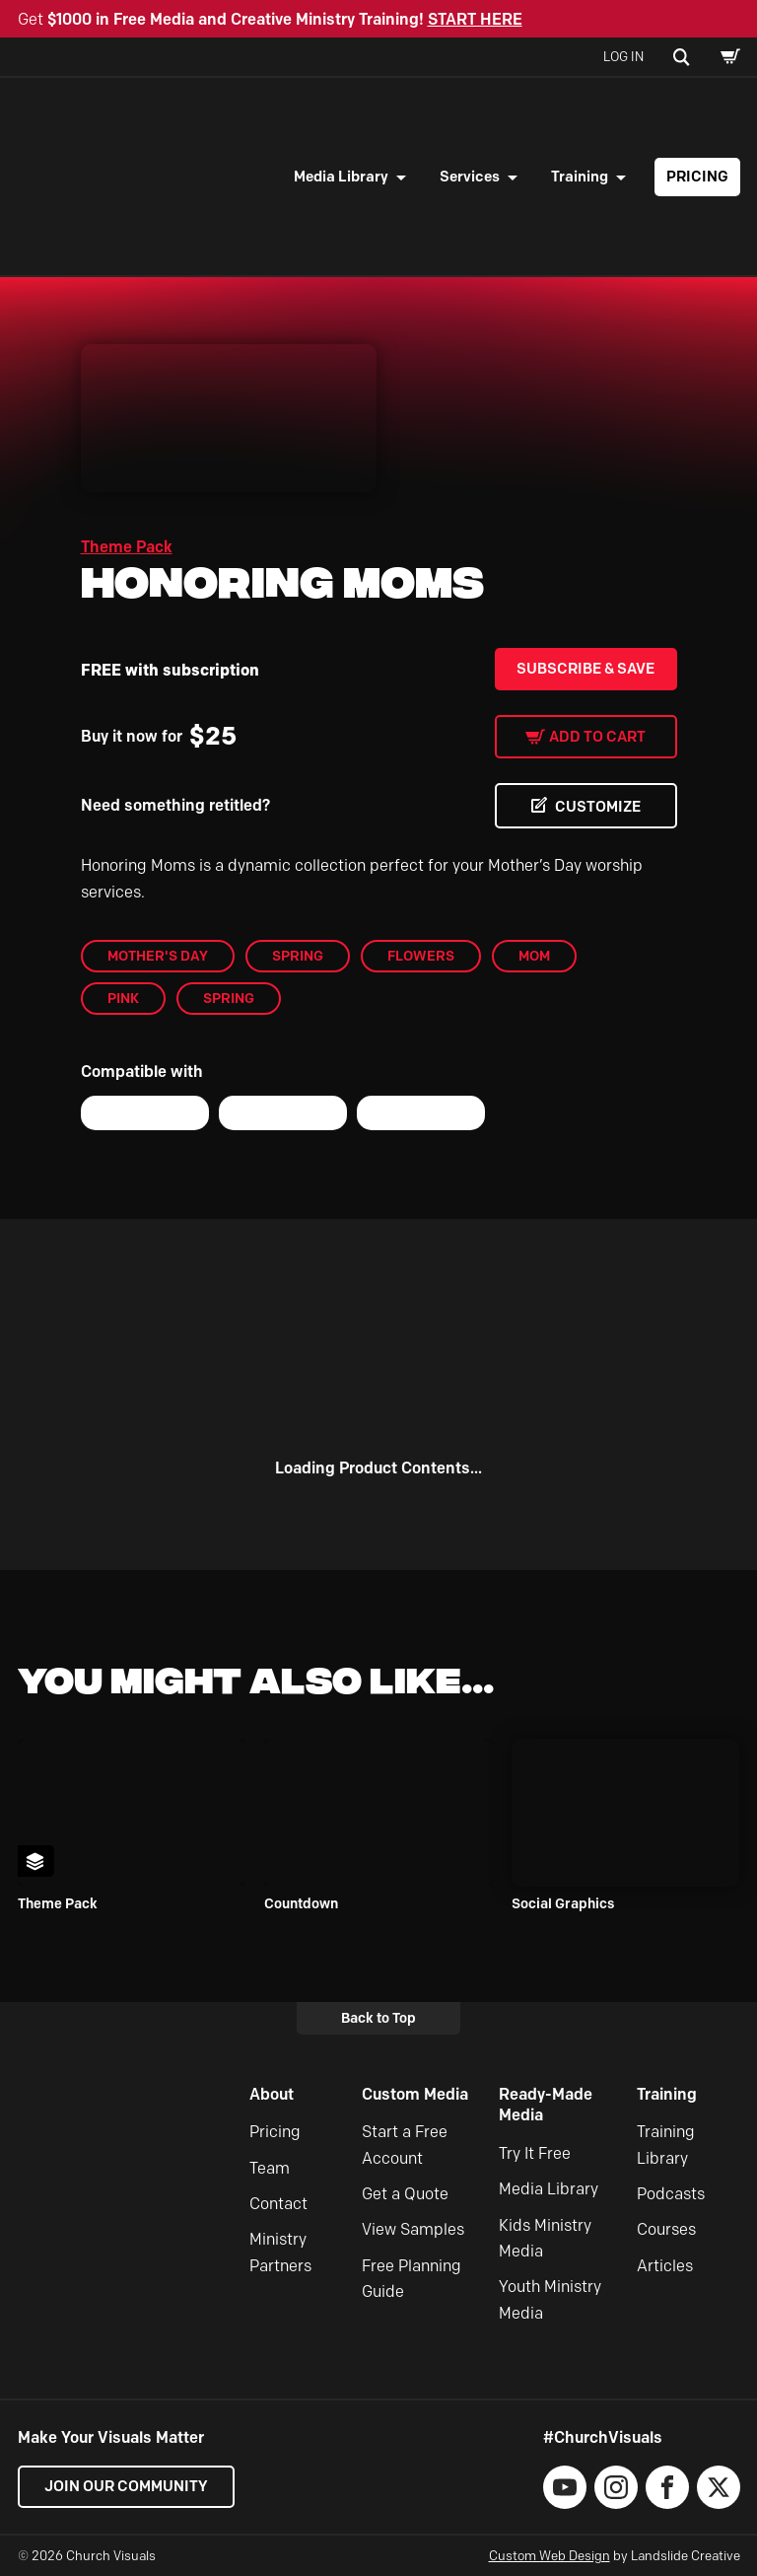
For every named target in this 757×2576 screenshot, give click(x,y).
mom (534, 956)
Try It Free (535, 2153)
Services (470, 176)
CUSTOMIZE (598, 807)
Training (579, 176)
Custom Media (415, 2094)
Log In (623, 56)
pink (123, 998)
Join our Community (126, 2486)
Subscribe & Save (585, 669)
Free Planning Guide (411, 2278)
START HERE (475, 19)
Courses (666, 2229)
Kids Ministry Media (545, 2238)
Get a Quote (405, 2193)
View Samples (413, 2229)
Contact (278, 2203)
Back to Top (378, 2018)
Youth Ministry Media (550, 2299)
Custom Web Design (549, 2555)
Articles (665, 2265)
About (271, 2094)
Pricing (697, 176)
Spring (297, 956)
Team (269, 2168)
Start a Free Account (404, 2144)
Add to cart (597, 737)
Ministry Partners (280, 2252)
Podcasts (671, 2193)
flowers (420, 956)
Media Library (341, 176)
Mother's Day (157, 956)
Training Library (666, 2144)
